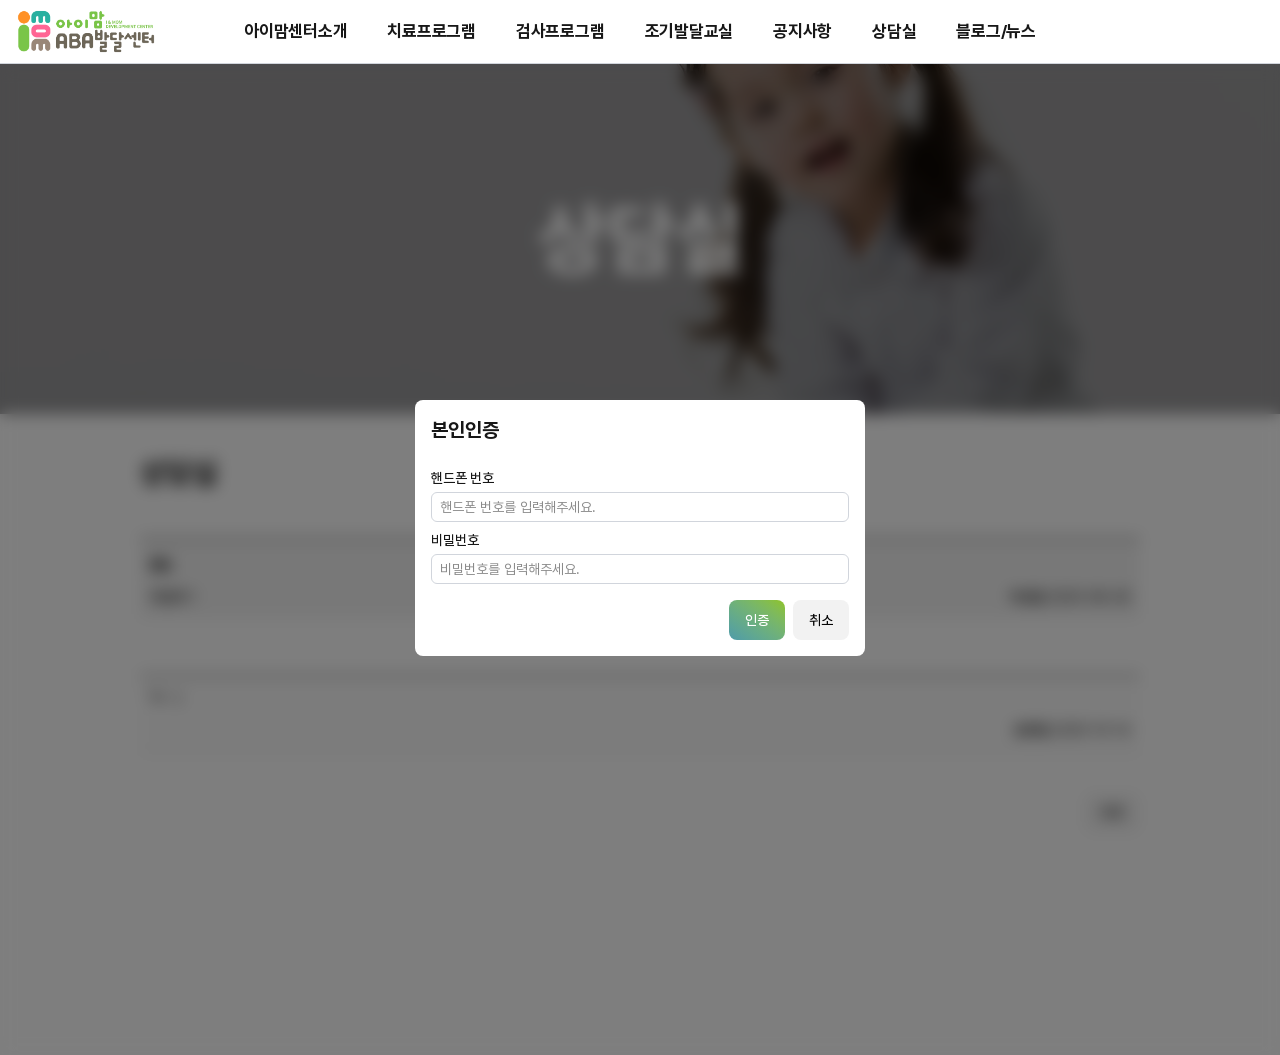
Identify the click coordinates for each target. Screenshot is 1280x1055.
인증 (757, 620)
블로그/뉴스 (996, 31)
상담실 (894, 31)
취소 (821, 620)
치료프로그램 (431, 31)
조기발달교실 (689, 31)
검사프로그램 (560, 31)
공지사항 (802, 31)
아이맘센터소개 (295, 31)
